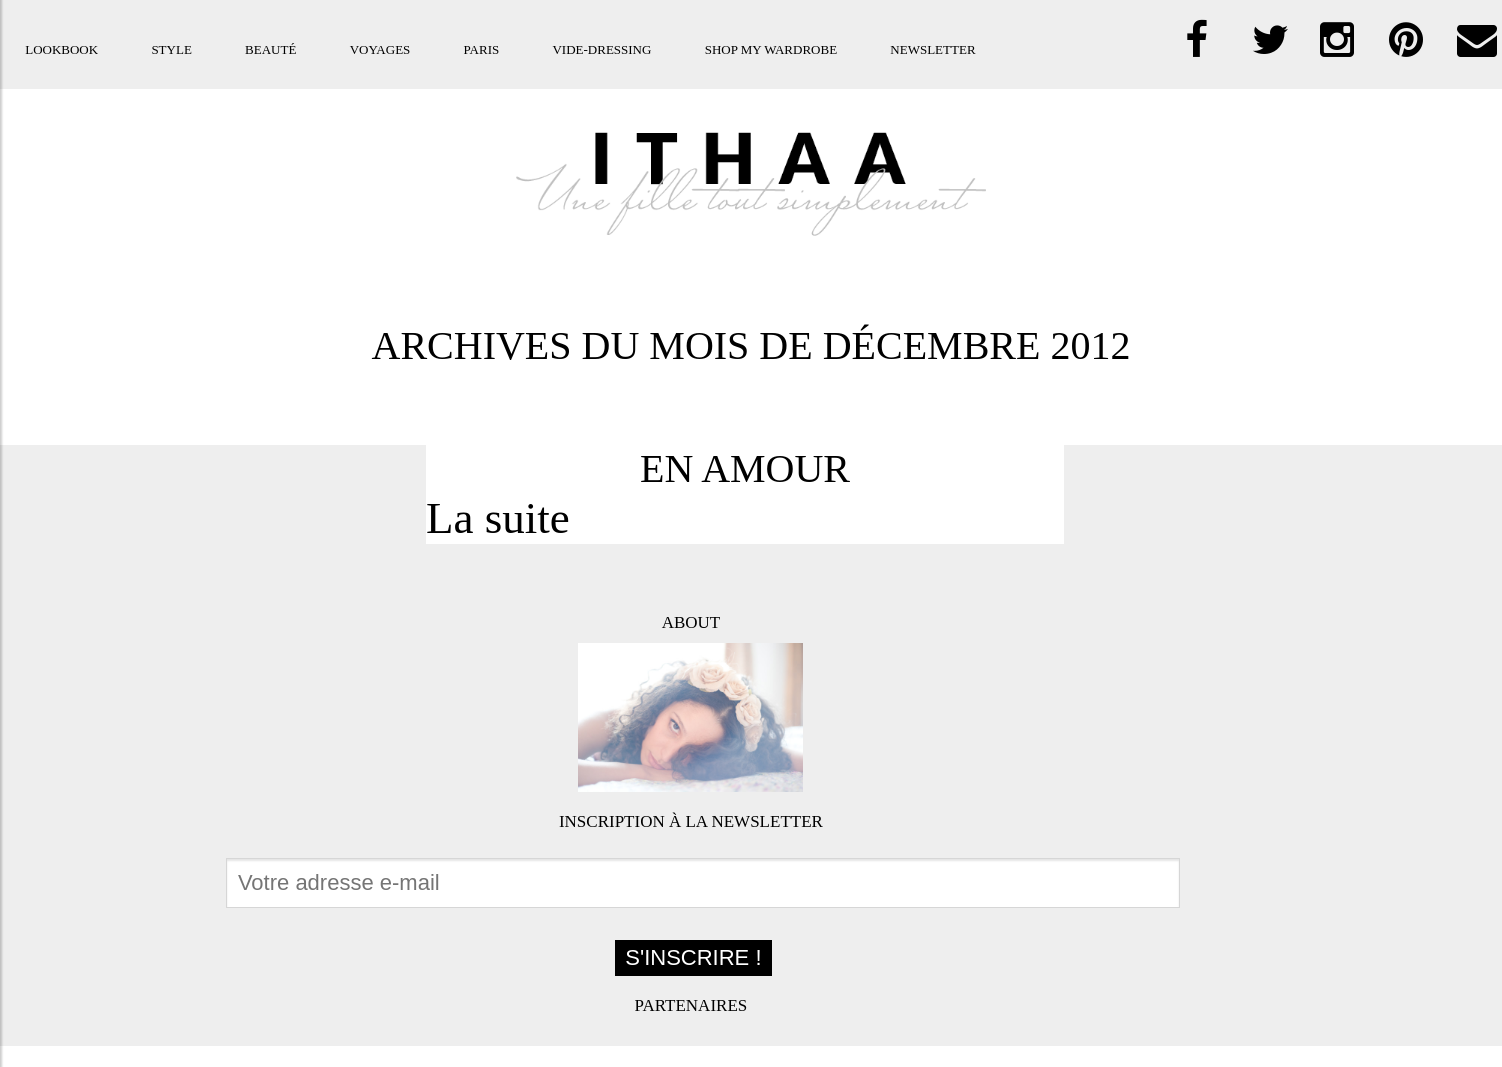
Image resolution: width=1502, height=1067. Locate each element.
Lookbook (61, 49)
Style (171, 49)
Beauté (270, 49)
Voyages (380, 49)
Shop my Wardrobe (771, 49)
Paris (482, 49)
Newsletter (932, 49)
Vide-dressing (601, 49)
